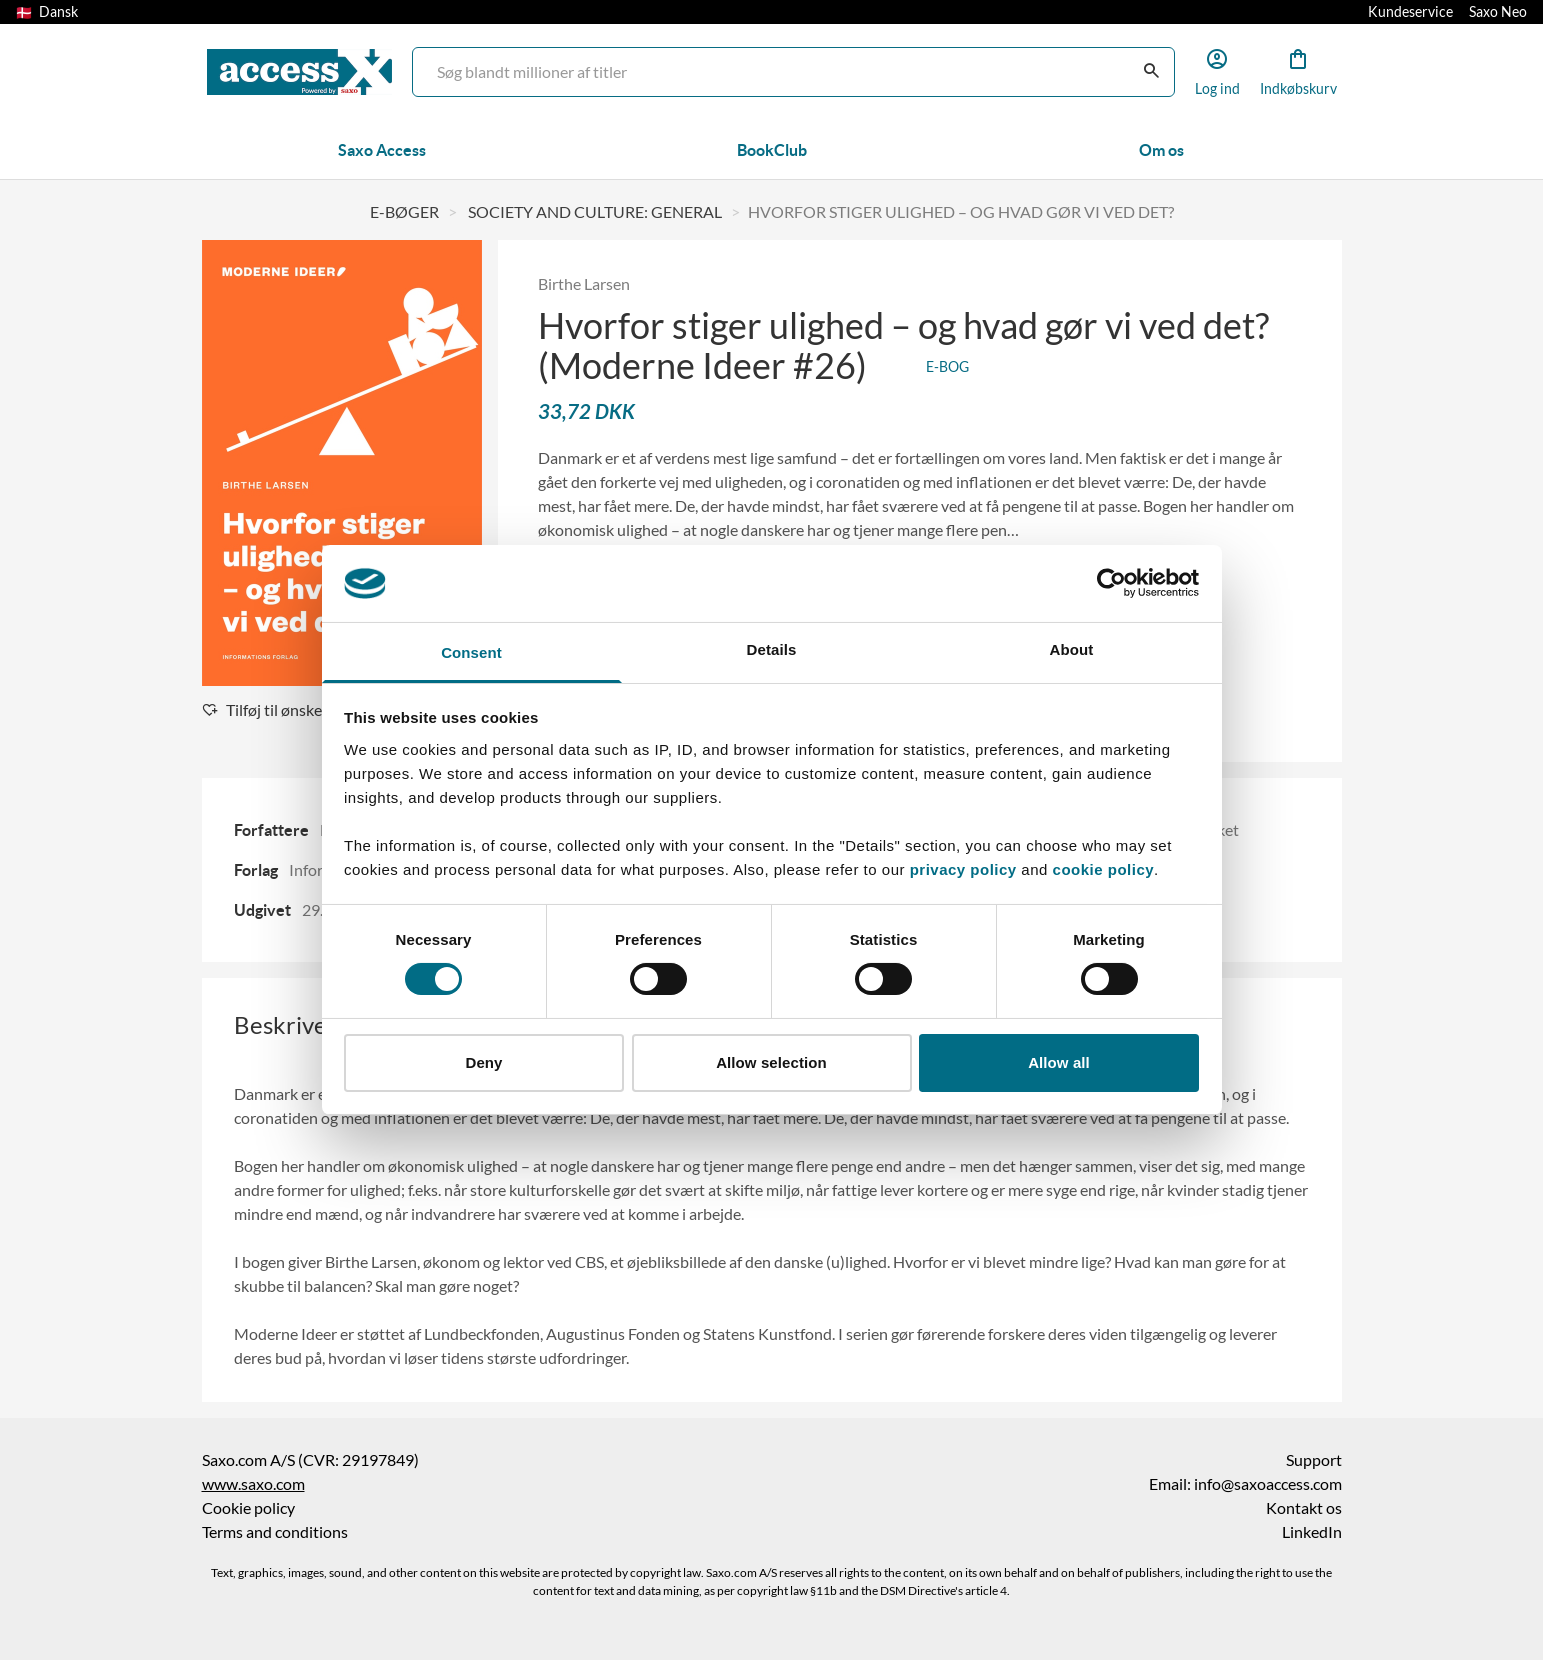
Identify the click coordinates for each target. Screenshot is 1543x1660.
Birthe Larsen (584, 284)
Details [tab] (772, 649)
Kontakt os (1304, 1508)
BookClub (772, 150)
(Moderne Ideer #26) (706, 366)
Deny (483, 1062)
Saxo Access (382, 150)
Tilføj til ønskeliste (276, 710)
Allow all (1059, 1062)
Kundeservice (1410, 12)
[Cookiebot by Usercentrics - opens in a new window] (1111, 583)
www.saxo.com (253, 1484)
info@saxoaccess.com (1268, 1484)
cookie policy (1101, 869)
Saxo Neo (1498, 12)
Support (1314, 1460)
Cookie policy (248, 1508)
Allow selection (771, 1062)
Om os (1161, 150)
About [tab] (1072, 649)
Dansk (47, 12)
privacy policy (963, 869)
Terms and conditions (275, 1532)
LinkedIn (1312, 1532)
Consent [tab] (471, 652)
